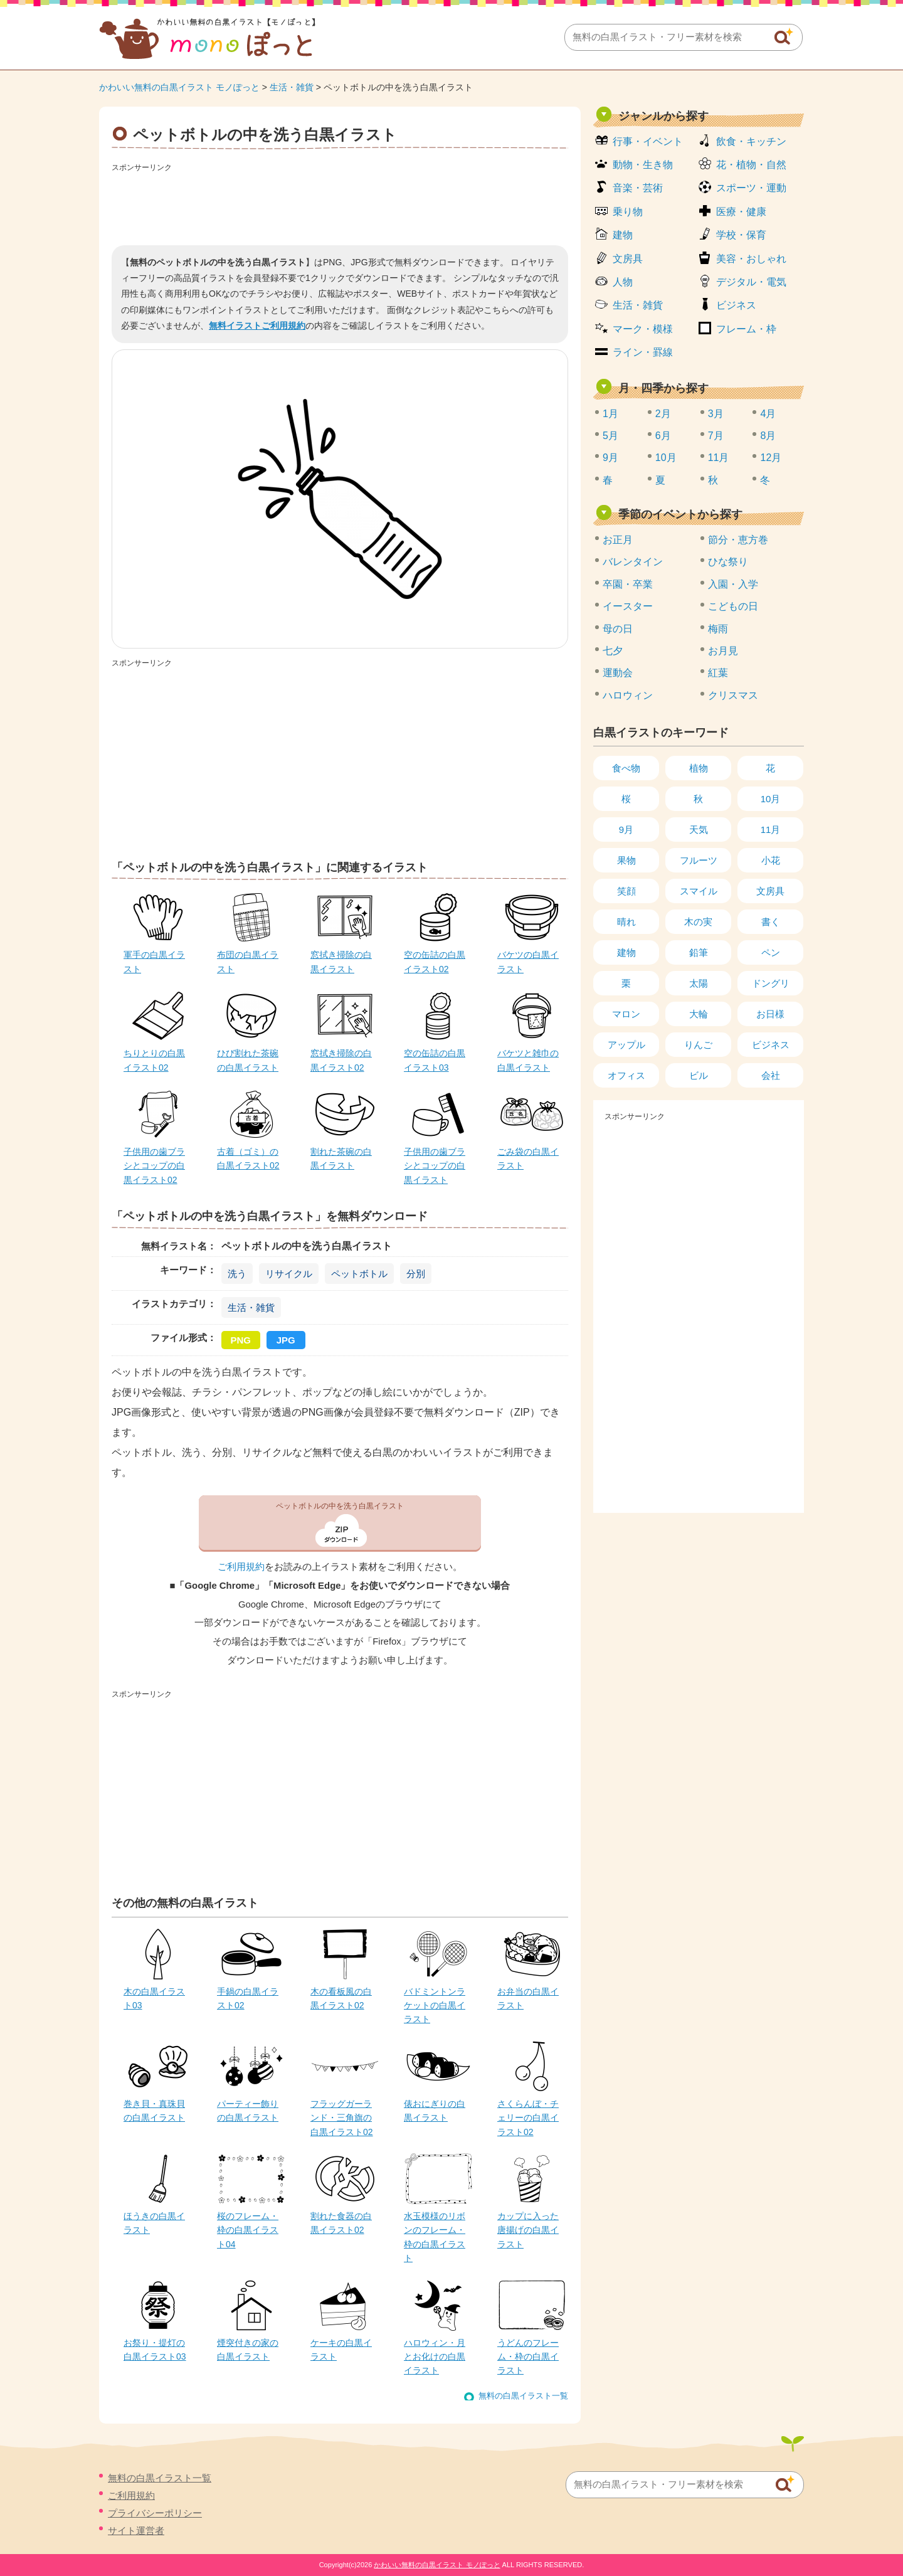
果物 (626, 860)
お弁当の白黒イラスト (528, 1998)
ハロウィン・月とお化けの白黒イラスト (434, 2357)
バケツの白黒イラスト (528, 961)
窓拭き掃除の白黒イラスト (341, 961)
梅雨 (718, 628)
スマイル (698, 891)
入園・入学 (733, 584)
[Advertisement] (340, 204)
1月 (610, 413)
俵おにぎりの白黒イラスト (434, 2111)
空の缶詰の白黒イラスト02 (434, 961)
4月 (768, 413)
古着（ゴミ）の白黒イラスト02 (248, 1158)
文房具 (628, 258)
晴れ (626, 921)
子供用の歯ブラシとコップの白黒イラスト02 (154, 1166)
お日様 (770, 1014)
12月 (770, 457)
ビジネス (736, 305)
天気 (698, 829)
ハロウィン (628, 695)
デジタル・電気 (751, 282)
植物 (698, 768)
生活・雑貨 (292, 87)
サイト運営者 (136, 2530)
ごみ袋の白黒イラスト (528, 1158)
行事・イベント (648, 141)
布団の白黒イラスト (247, 961)
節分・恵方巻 (738, 539)
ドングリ (770, 983)
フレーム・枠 (746, 329)
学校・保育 (741, 235)
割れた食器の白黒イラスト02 (341, 2223)
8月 (768, 435)
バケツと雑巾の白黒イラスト (528, 1060)
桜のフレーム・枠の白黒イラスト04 (247, 2230)
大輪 (698, 1014)
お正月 (618, 539)
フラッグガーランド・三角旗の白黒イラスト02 (341, 2118)
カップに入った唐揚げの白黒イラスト (528, 2230)
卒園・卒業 (628, 584)
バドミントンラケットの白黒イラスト (434, 2005)
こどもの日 (733, 606)
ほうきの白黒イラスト (154, 2223)
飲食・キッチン (751, 141)
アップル (626, 1044)
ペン (770, 952)
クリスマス (733, 695)
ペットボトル (359, 1273)
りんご (698, 1044)
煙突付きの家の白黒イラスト (247, 2349)
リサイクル (288, 1273)
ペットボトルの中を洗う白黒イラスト (340, 1506)
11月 (718, 457)
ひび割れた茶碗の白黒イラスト (247, 1060)
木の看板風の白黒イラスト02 (341, 1998)
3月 (716, 413)
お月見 (723, 650)
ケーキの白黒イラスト (341, 2349)
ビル (698, 1075)
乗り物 (628, 211)
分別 (415, 1273)
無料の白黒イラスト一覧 (523, 2395)
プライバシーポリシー (155, 2513)
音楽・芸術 (638, 188)
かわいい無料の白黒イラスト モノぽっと (179, 87)
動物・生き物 (643, 164)
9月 (610, 457)
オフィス (626, 1075)
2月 (663, 413)
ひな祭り (728, 561)
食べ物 (626, 768)
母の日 (618, 628)
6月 (663, 435)
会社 (770, 1075)
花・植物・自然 (751, 164)
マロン (626, 1014)
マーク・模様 (643, 329)
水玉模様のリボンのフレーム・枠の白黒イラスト (434, 2237)
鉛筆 (698, 952)
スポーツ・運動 (751, 188)
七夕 (613, 650)
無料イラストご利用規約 (257, 326)
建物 (623, 235)
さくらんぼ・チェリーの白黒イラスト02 (528, 2118)
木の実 (698, 921)
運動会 (618, 672)
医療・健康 (741, 211)
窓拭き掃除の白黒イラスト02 (341, 1060)
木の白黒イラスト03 (154, 1998)
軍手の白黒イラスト (154, 961)
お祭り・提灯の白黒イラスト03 (155, 2349)
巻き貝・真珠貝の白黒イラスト (154, 2111)
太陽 (698, 983)
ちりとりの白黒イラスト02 (154, 1060)
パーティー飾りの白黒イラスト (247, 2111)
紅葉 (718, 672)
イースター (628, 606)
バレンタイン (633, 561)
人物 (623, 282)
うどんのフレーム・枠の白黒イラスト (528, 2357)
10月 (666, 457)
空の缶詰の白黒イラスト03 (434, 1060)
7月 (716, 435)
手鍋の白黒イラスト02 (247, 1998)
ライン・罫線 (643, 352)
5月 (610, 435)
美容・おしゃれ (751, 258)
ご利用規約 (241, 1567)
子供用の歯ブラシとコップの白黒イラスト (434, 1166)
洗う (237, 1273)
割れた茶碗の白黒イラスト (341, 1158)
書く (770, 921)
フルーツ (698, 860)
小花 (770, 860)
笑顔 (626, 891)
